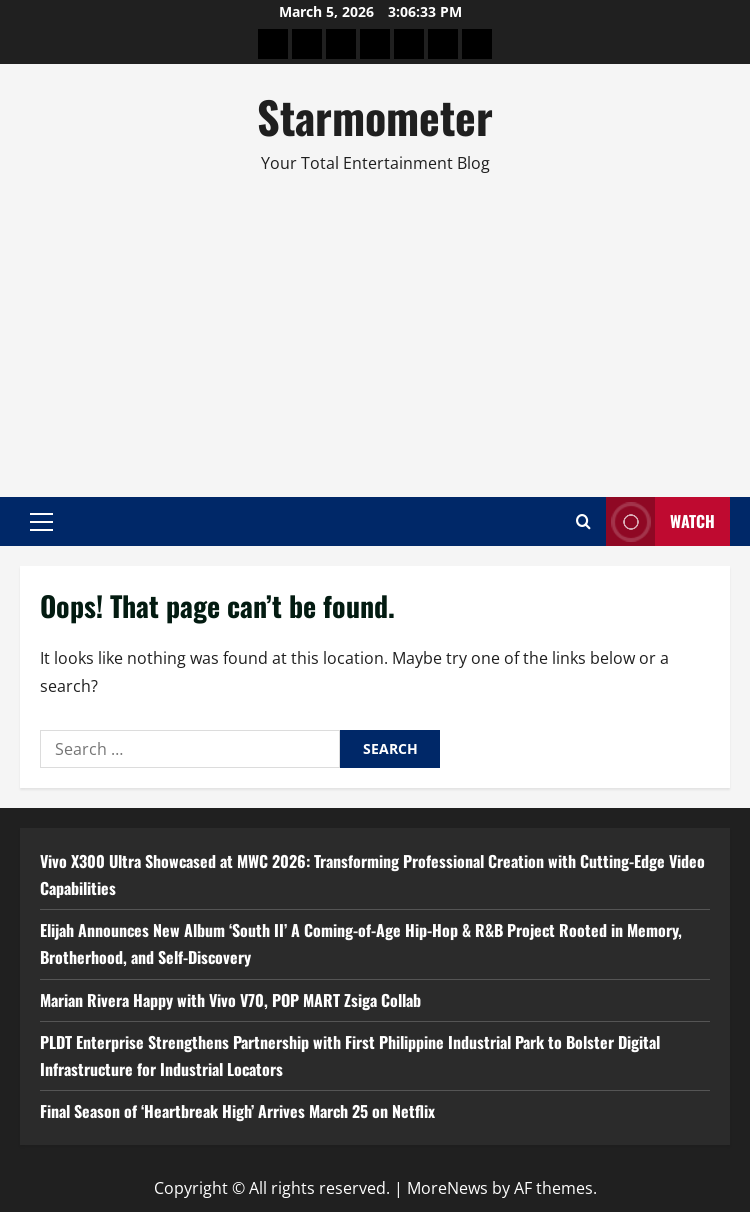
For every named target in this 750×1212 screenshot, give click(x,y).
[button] (41, 522)
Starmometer (375, 116)
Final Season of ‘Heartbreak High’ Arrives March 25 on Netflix (237, 1111)
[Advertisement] (375, 327)
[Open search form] (583, 521)
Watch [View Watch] (660, 521)
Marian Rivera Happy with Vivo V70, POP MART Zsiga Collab (230, 1000)
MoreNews (447, 1188)
